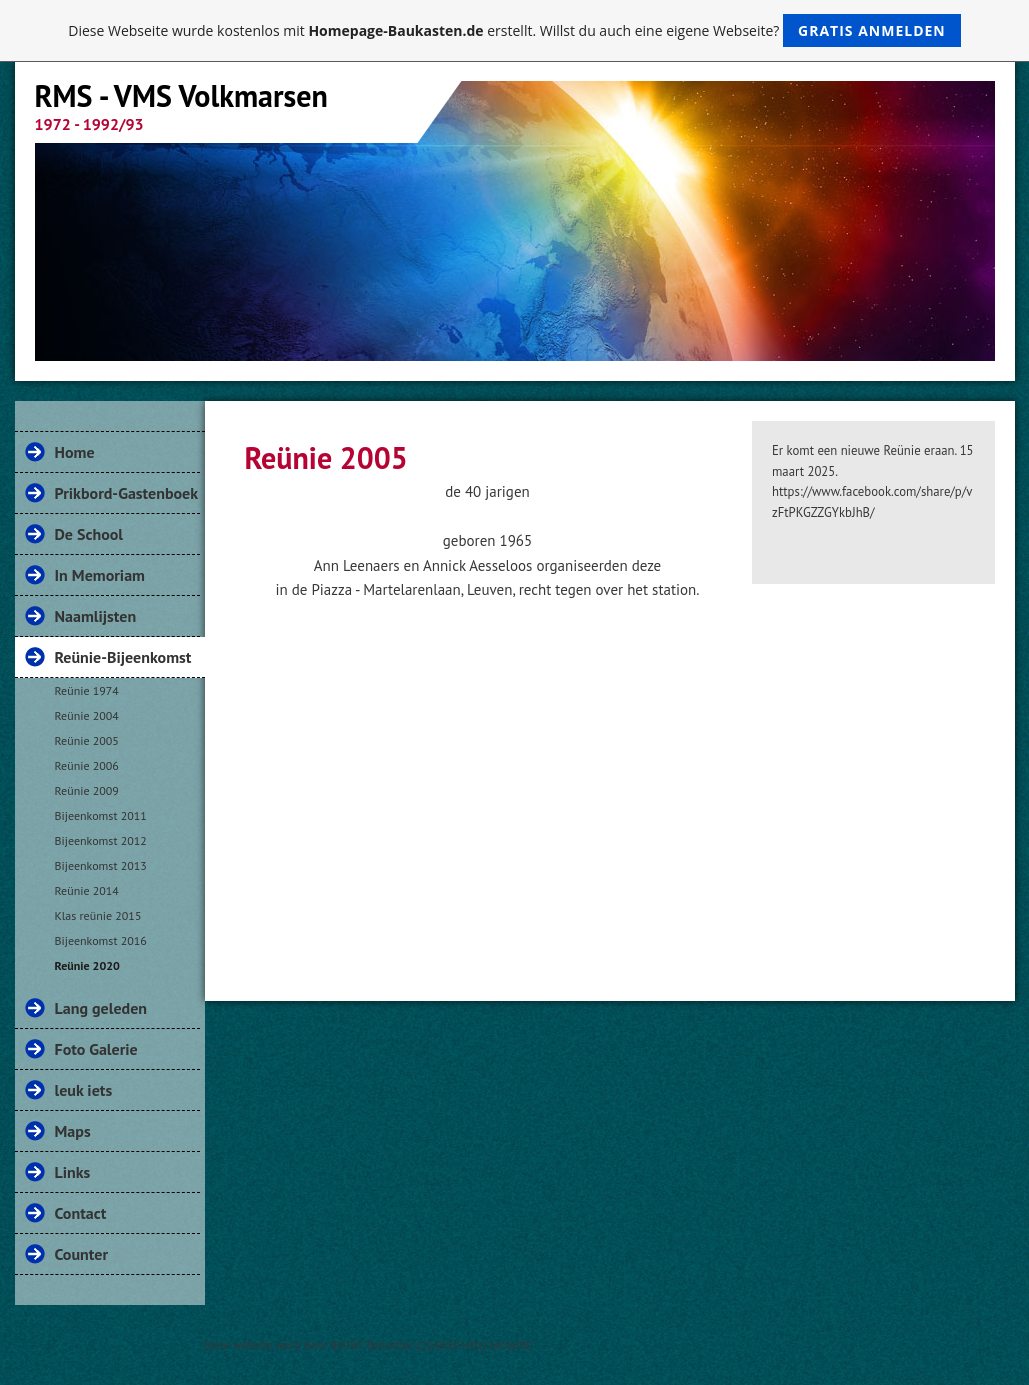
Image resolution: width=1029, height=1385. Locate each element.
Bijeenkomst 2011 (101, 815)
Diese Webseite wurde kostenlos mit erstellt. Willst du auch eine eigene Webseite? (514, 30)
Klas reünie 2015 (98, 915)
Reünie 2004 (87, 715)
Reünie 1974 (87, 690)
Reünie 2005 (87, 740)
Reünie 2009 (87, 790)
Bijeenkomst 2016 (101, 940)
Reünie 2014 (87, 890)
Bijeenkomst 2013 (101, 865)
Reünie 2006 (87, 765)
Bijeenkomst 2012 (101, 840)
